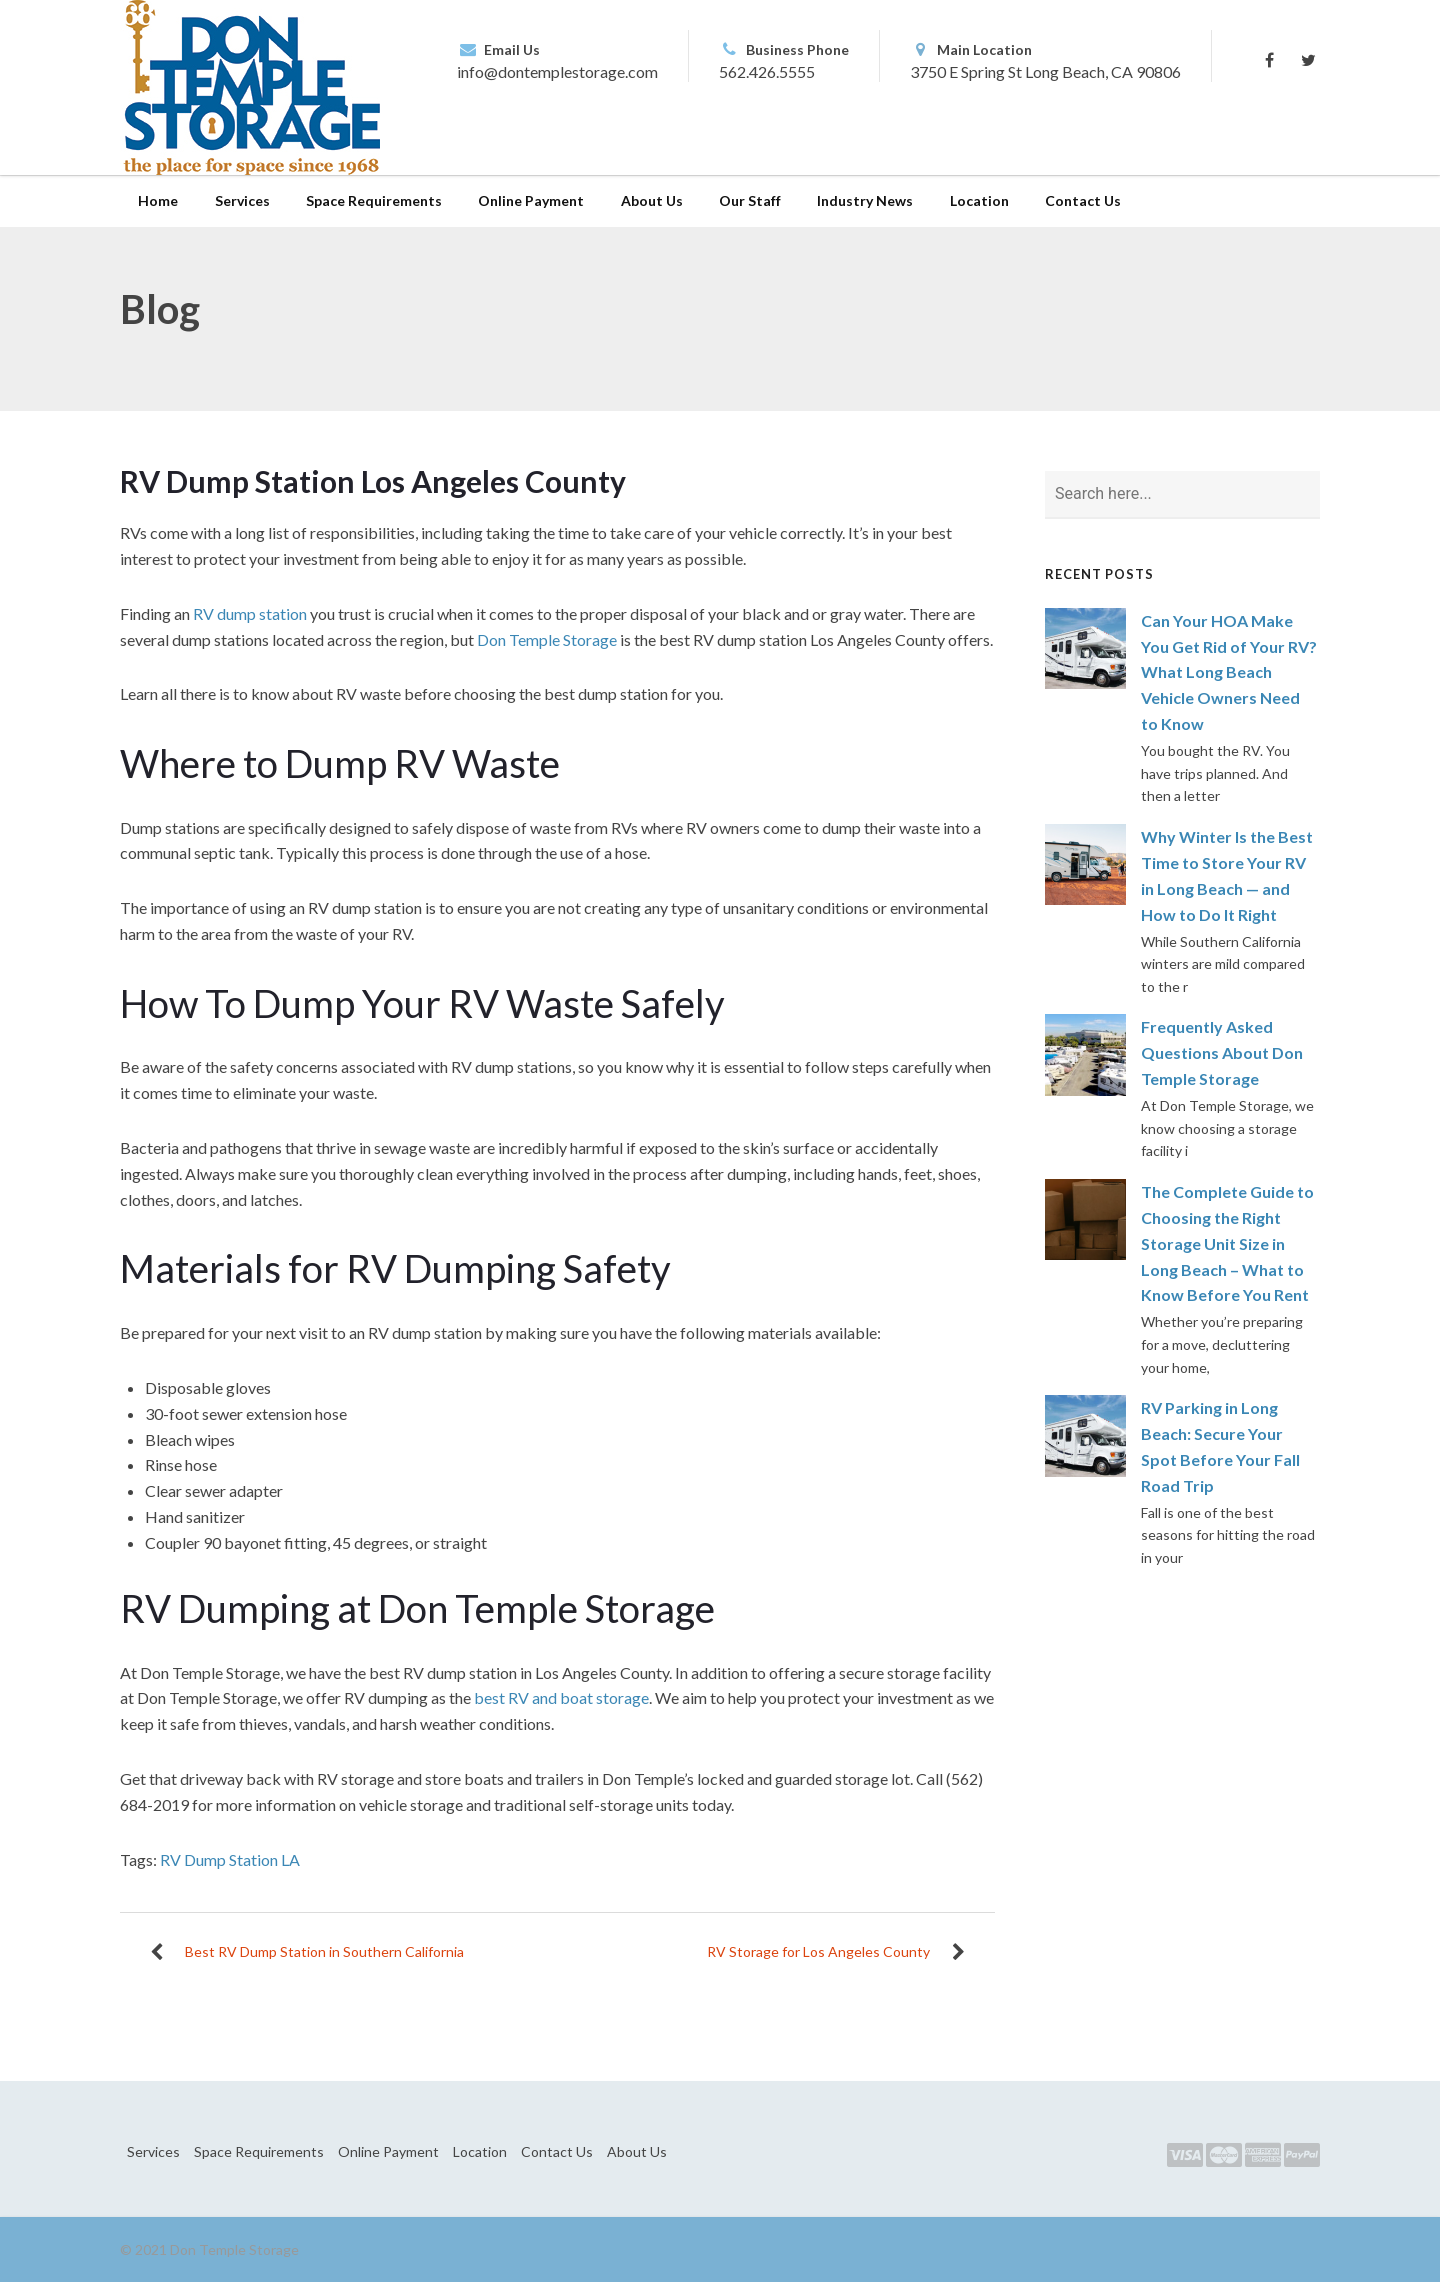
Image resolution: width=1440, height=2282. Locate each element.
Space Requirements (374, 200)
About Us (652, 200)
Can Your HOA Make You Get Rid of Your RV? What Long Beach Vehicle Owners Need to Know (1229, 672)
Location (979, 200)
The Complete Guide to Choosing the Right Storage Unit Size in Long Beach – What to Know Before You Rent (1227, 1243)
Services (242, 200)
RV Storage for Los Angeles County (818, 1951)
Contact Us (1083, 200)
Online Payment (531, 200)
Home (158, 200)
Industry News (865, 200)
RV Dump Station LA (230, 1859)
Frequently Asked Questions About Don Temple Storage (1222, 1052)
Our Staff (750, 200)
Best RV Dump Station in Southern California (324, 1951)
